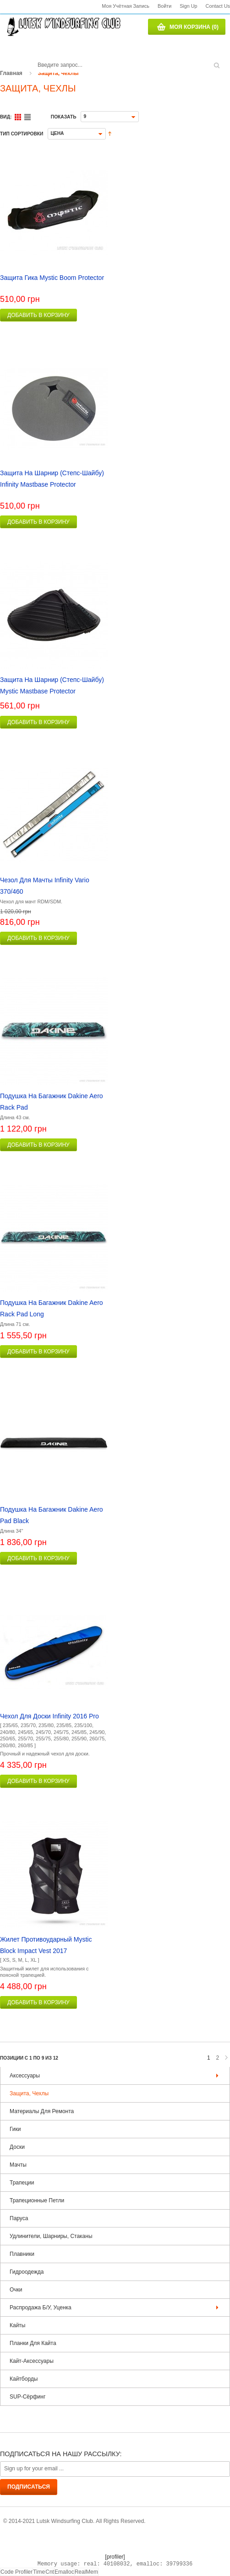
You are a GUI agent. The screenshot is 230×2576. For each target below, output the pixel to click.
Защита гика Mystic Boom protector (52, 277)
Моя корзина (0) (194, 27)
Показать (64, 116)
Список (27, 117)
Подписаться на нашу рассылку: (60, 2454)
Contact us (218, 6)
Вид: (5, 116)
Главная (11, 73)
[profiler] (115, 2557)
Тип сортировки (21, 133)
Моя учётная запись (125, 6)
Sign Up (188, 6)
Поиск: (33, 53)
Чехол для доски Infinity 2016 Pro (49, 1716)
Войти (164, 6)
